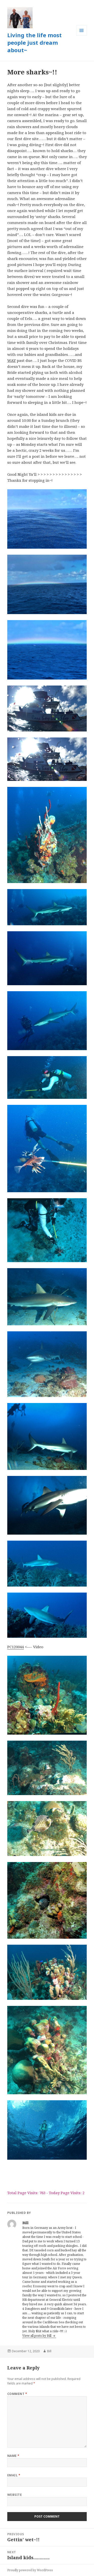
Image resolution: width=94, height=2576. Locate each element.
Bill (49, 2351)
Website (14, 2495)
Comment (17, 2394)
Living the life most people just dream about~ (34, 42)
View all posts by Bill (37, 2336)
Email (13, 2475)
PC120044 (15, 1646)
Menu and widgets (81, 35)
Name (13, 2456)
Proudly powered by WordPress (30, 2570)
